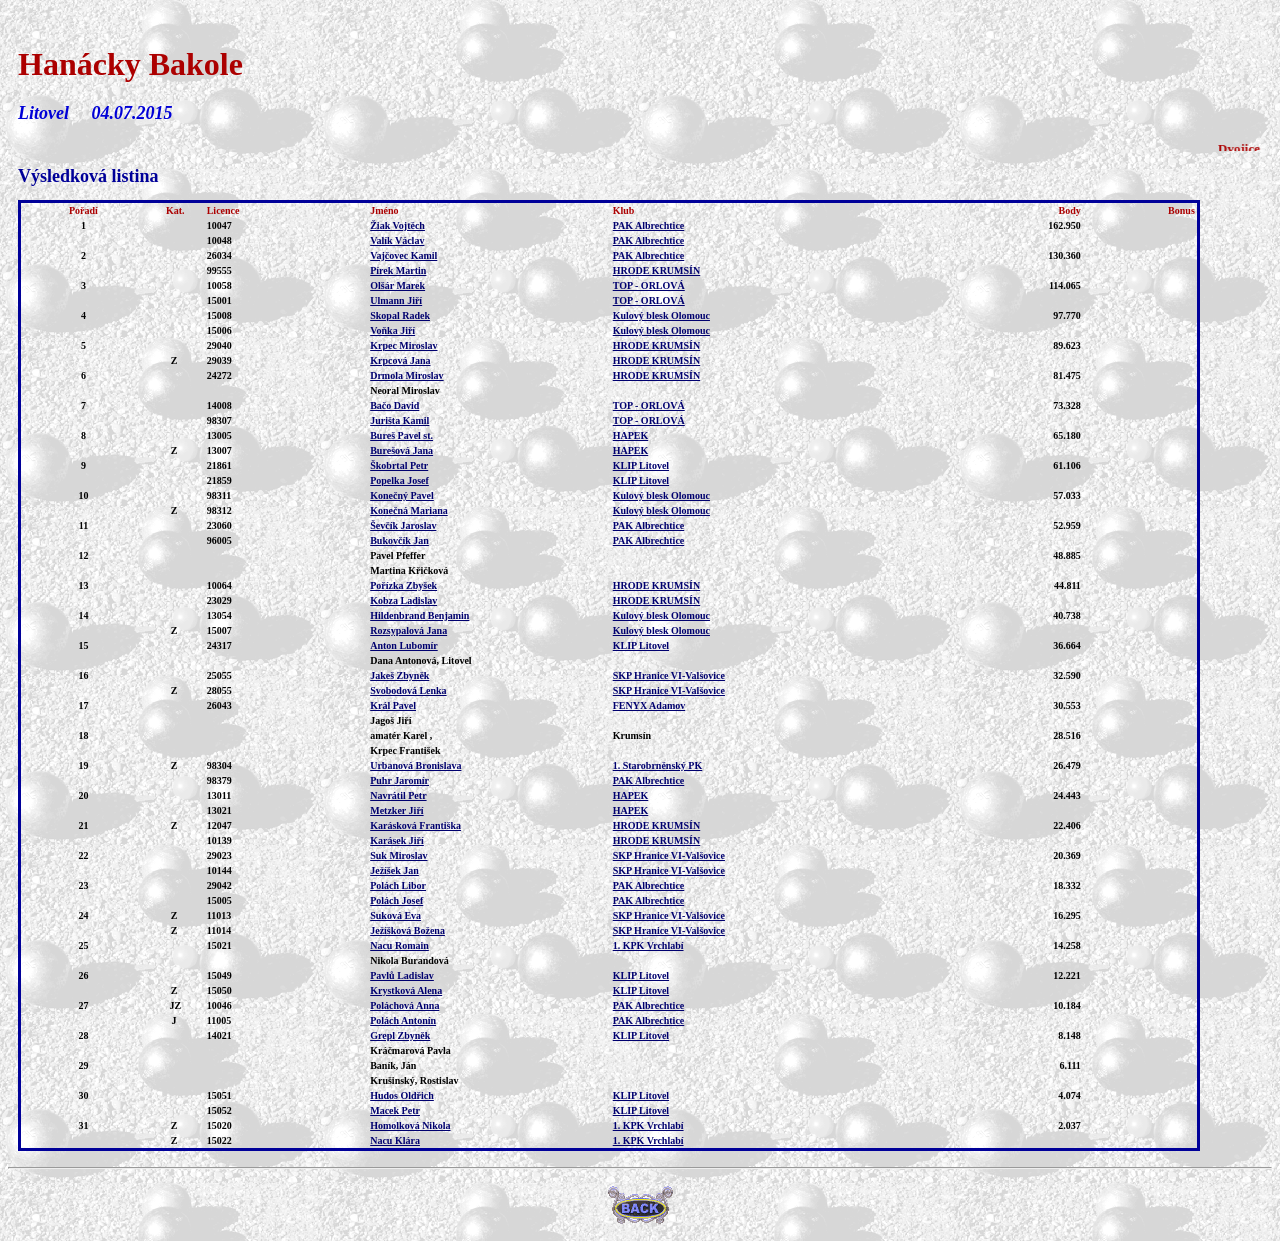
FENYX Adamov (649, 705)
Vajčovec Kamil (403, 255)
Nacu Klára (395, 1140)
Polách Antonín (403, 1020)
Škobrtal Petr (399, 465)
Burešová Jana (401, 450)
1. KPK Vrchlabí (648, 945)
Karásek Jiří (397, 840)
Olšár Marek (397, 285)
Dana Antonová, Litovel (420, 660)
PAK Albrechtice (649, 225)
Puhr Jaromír (399, 780)
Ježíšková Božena (407, 930)
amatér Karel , (401, 735)
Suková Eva (395, 915)
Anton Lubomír (404, 645)
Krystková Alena (406, 990)
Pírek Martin (398, 270)
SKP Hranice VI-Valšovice (669, 675)
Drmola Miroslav (406, 375)
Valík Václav (397, 240)
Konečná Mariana (409, 510)
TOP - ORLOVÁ (649, 285)
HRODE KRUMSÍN (657, 270)
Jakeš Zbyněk (399, 675)
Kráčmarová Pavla (410, 1050)
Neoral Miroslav (405, 390)
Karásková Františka (415, 825)
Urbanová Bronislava (415, 765)
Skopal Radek (400, 315)
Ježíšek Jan (394, 870)
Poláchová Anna (404, 1005)
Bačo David (394, 405)
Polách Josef (396, 900)
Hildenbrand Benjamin (419, 615)
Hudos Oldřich (402, 1095)
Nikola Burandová (409, 960)
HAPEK (631, 435)
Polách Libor (398, 885)
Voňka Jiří (392, 330)
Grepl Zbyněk (400, 1035)
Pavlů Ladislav (402, 975)
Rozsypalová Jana (408, 630)
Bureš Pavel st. (401, 435)
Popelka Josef (399, 480)
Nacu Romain (399, 945)
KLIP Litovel (641, 465)
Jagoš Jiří (390, 720)
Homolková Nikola (410, 1125)
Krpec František (405, 750)
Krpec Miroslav (403, 345)
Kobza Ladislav (403, 600)
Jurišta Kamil (399, 420)
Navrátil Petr (398, 795)
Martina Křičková (409, 570)
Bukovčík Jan (399, 540)
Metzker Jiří (396, 810)
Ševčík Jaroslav (403, 525)
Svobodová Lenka (408, 690)
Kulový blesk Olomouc (661, 315)
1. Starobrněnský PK (658, 765)
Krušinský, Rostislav (414, 1080)
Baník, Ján (393, 1065)
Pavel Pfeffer (397, 555)
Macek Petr (395, 1110)
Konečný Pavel (402, 495)
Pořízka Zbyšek (403, 585)
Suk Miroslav (398, 855)
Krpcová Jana (400, 360)
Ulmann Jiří (396, 300)
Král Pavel (393, 705)
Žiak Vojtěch (397, 225)
